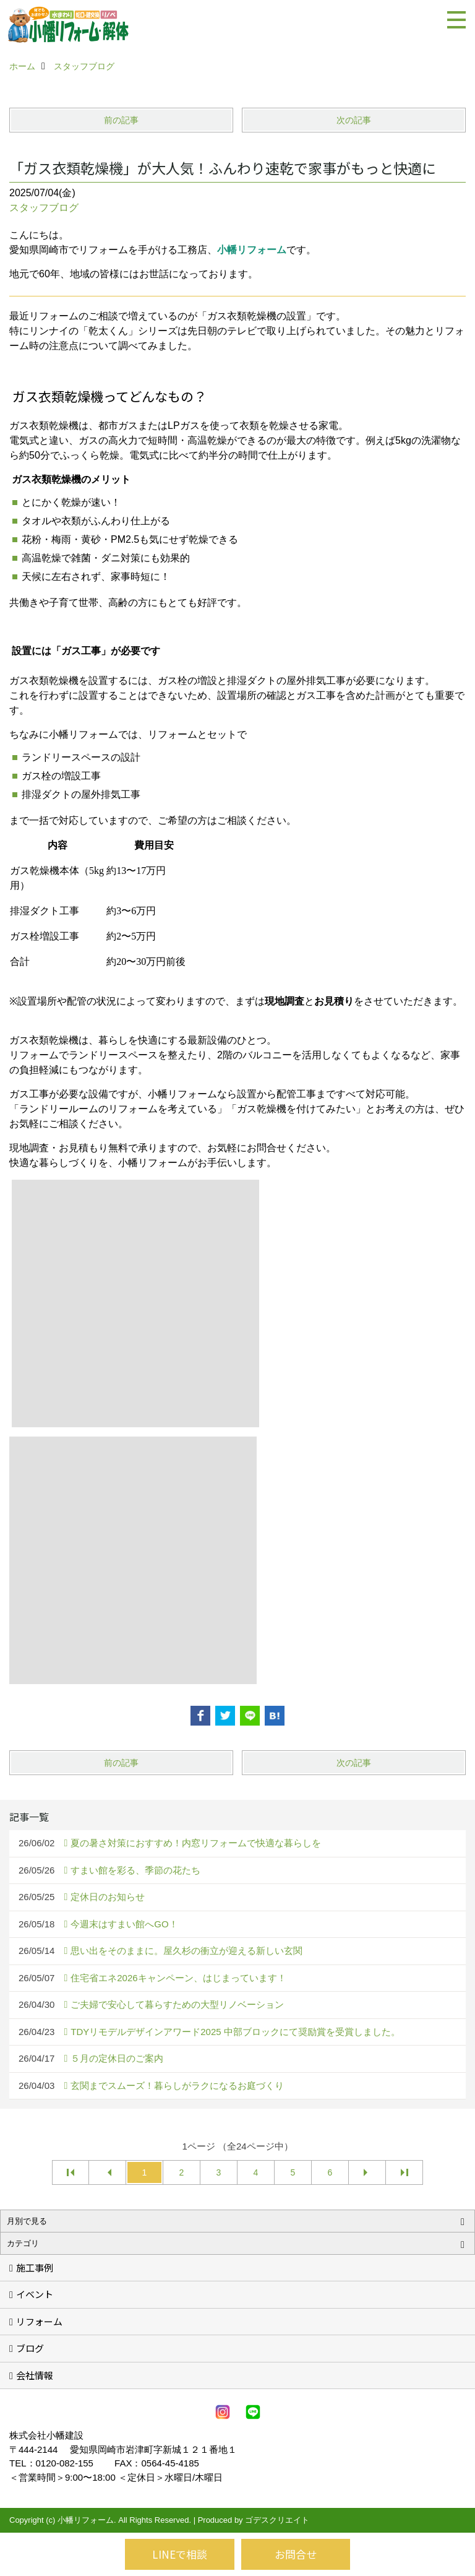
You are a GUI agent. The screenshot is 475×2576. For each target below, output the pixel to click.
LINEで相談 (179, 2554)
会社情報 (34, 2375)
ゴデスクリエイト (277, 2520)
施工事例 (34, 2267)
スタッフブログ (44, 207)
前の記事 (121, 120)
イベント (34, 2294)
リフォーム (39, 2321)
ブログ (30, 2347)
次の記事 (353, 120)
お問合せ (296, 2554)
